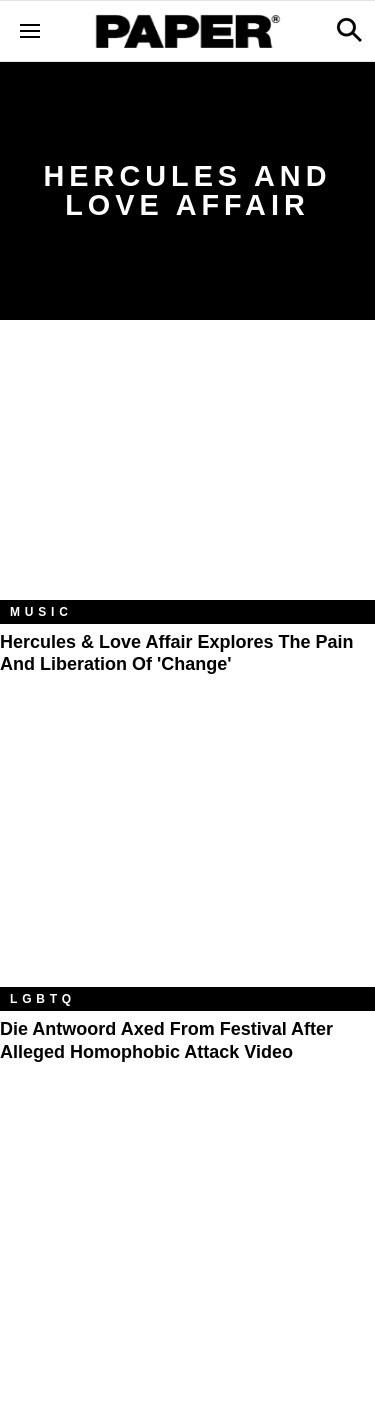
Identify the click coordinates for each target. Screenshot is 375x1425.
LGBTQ (43, 999)
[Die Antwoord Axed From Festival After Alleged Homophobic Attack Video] (187, 862)
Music (41, 612)
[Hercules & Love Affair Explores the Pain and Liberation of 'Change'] (187, 475)
